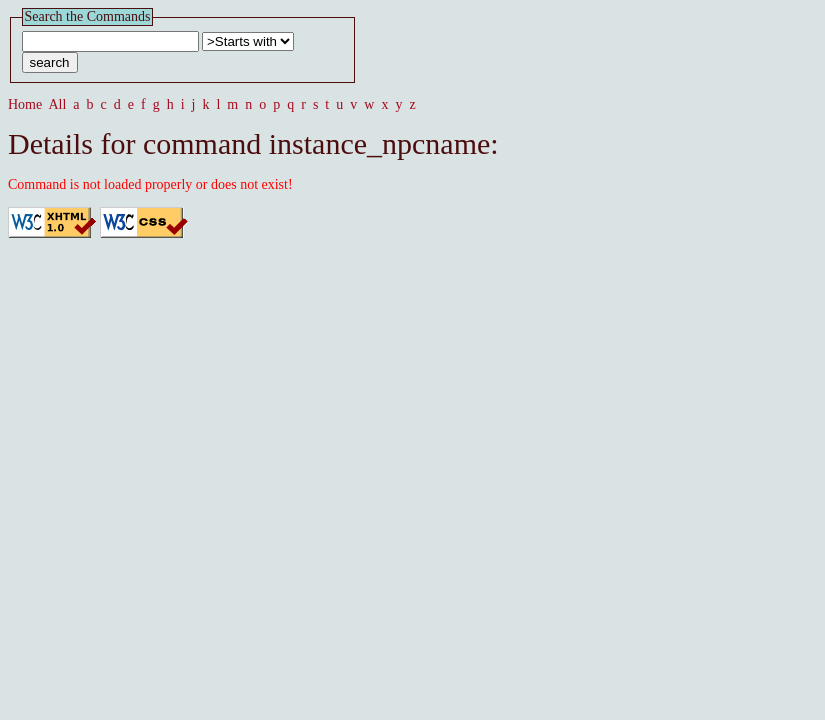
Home (25, 104)
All (57, 104)
